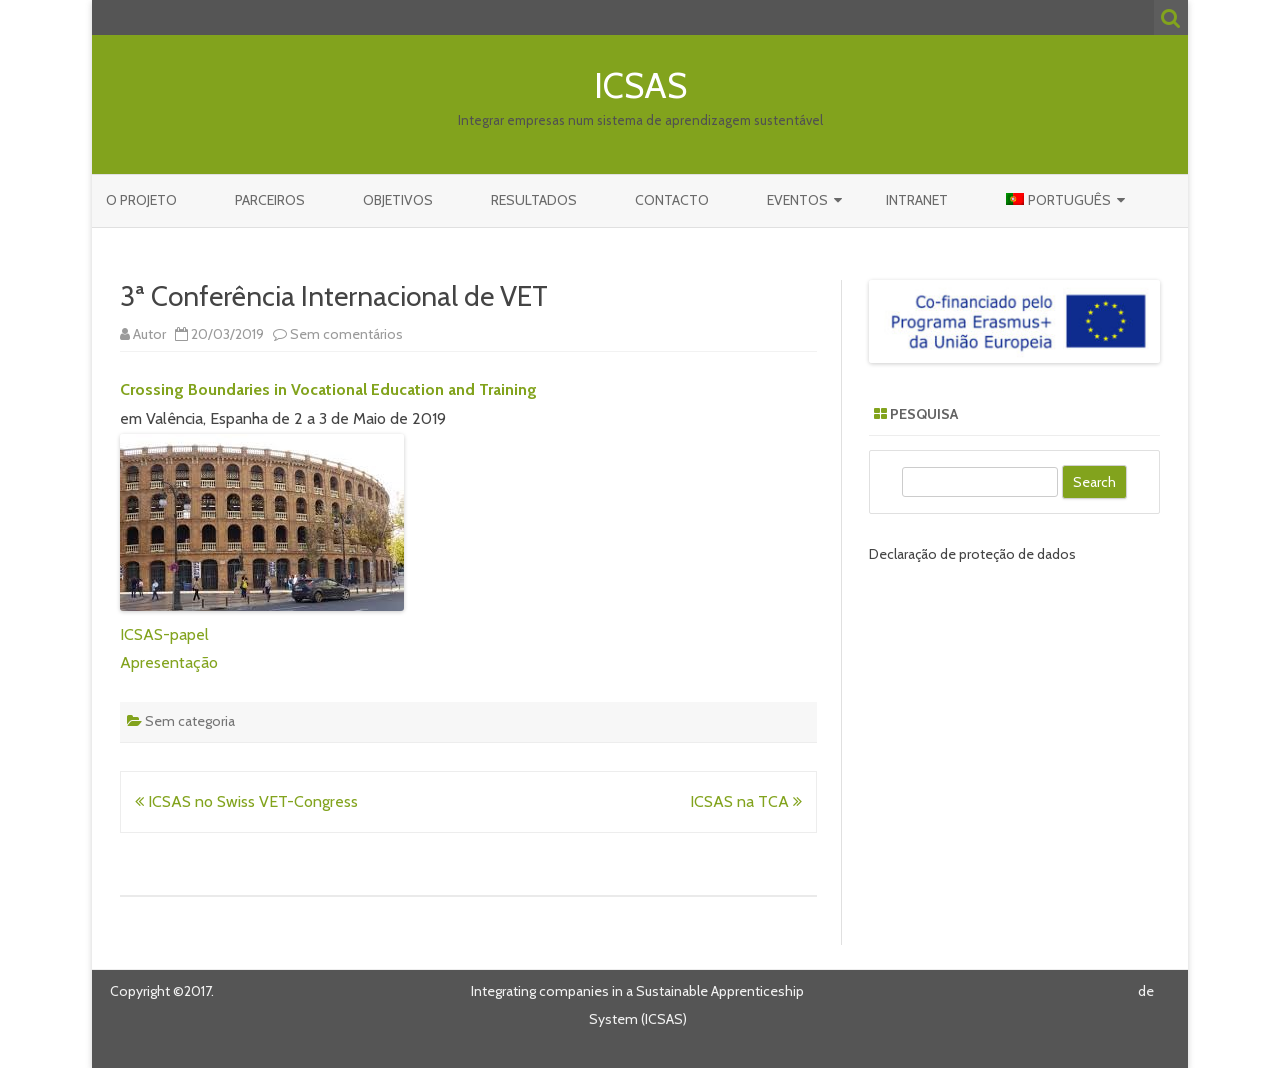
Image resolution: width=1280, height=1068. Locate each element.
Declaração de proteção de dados (972, 554)
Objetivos (398, 200)
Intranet (917, 200)
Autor (149, 334)
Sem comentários (346, 334)
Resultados (534, 200)
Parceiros (270, 200)
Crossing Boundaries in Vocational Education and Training (328, 389)
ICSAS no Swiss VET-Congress (246, 801)
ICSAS (640, 85)
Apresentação (169, 662)
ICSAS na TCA (746, 801)
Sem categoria (190, 721)
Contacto (672, 200)
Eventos (797, 200)
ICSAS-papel (164, 634)
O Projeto (141, 200)
